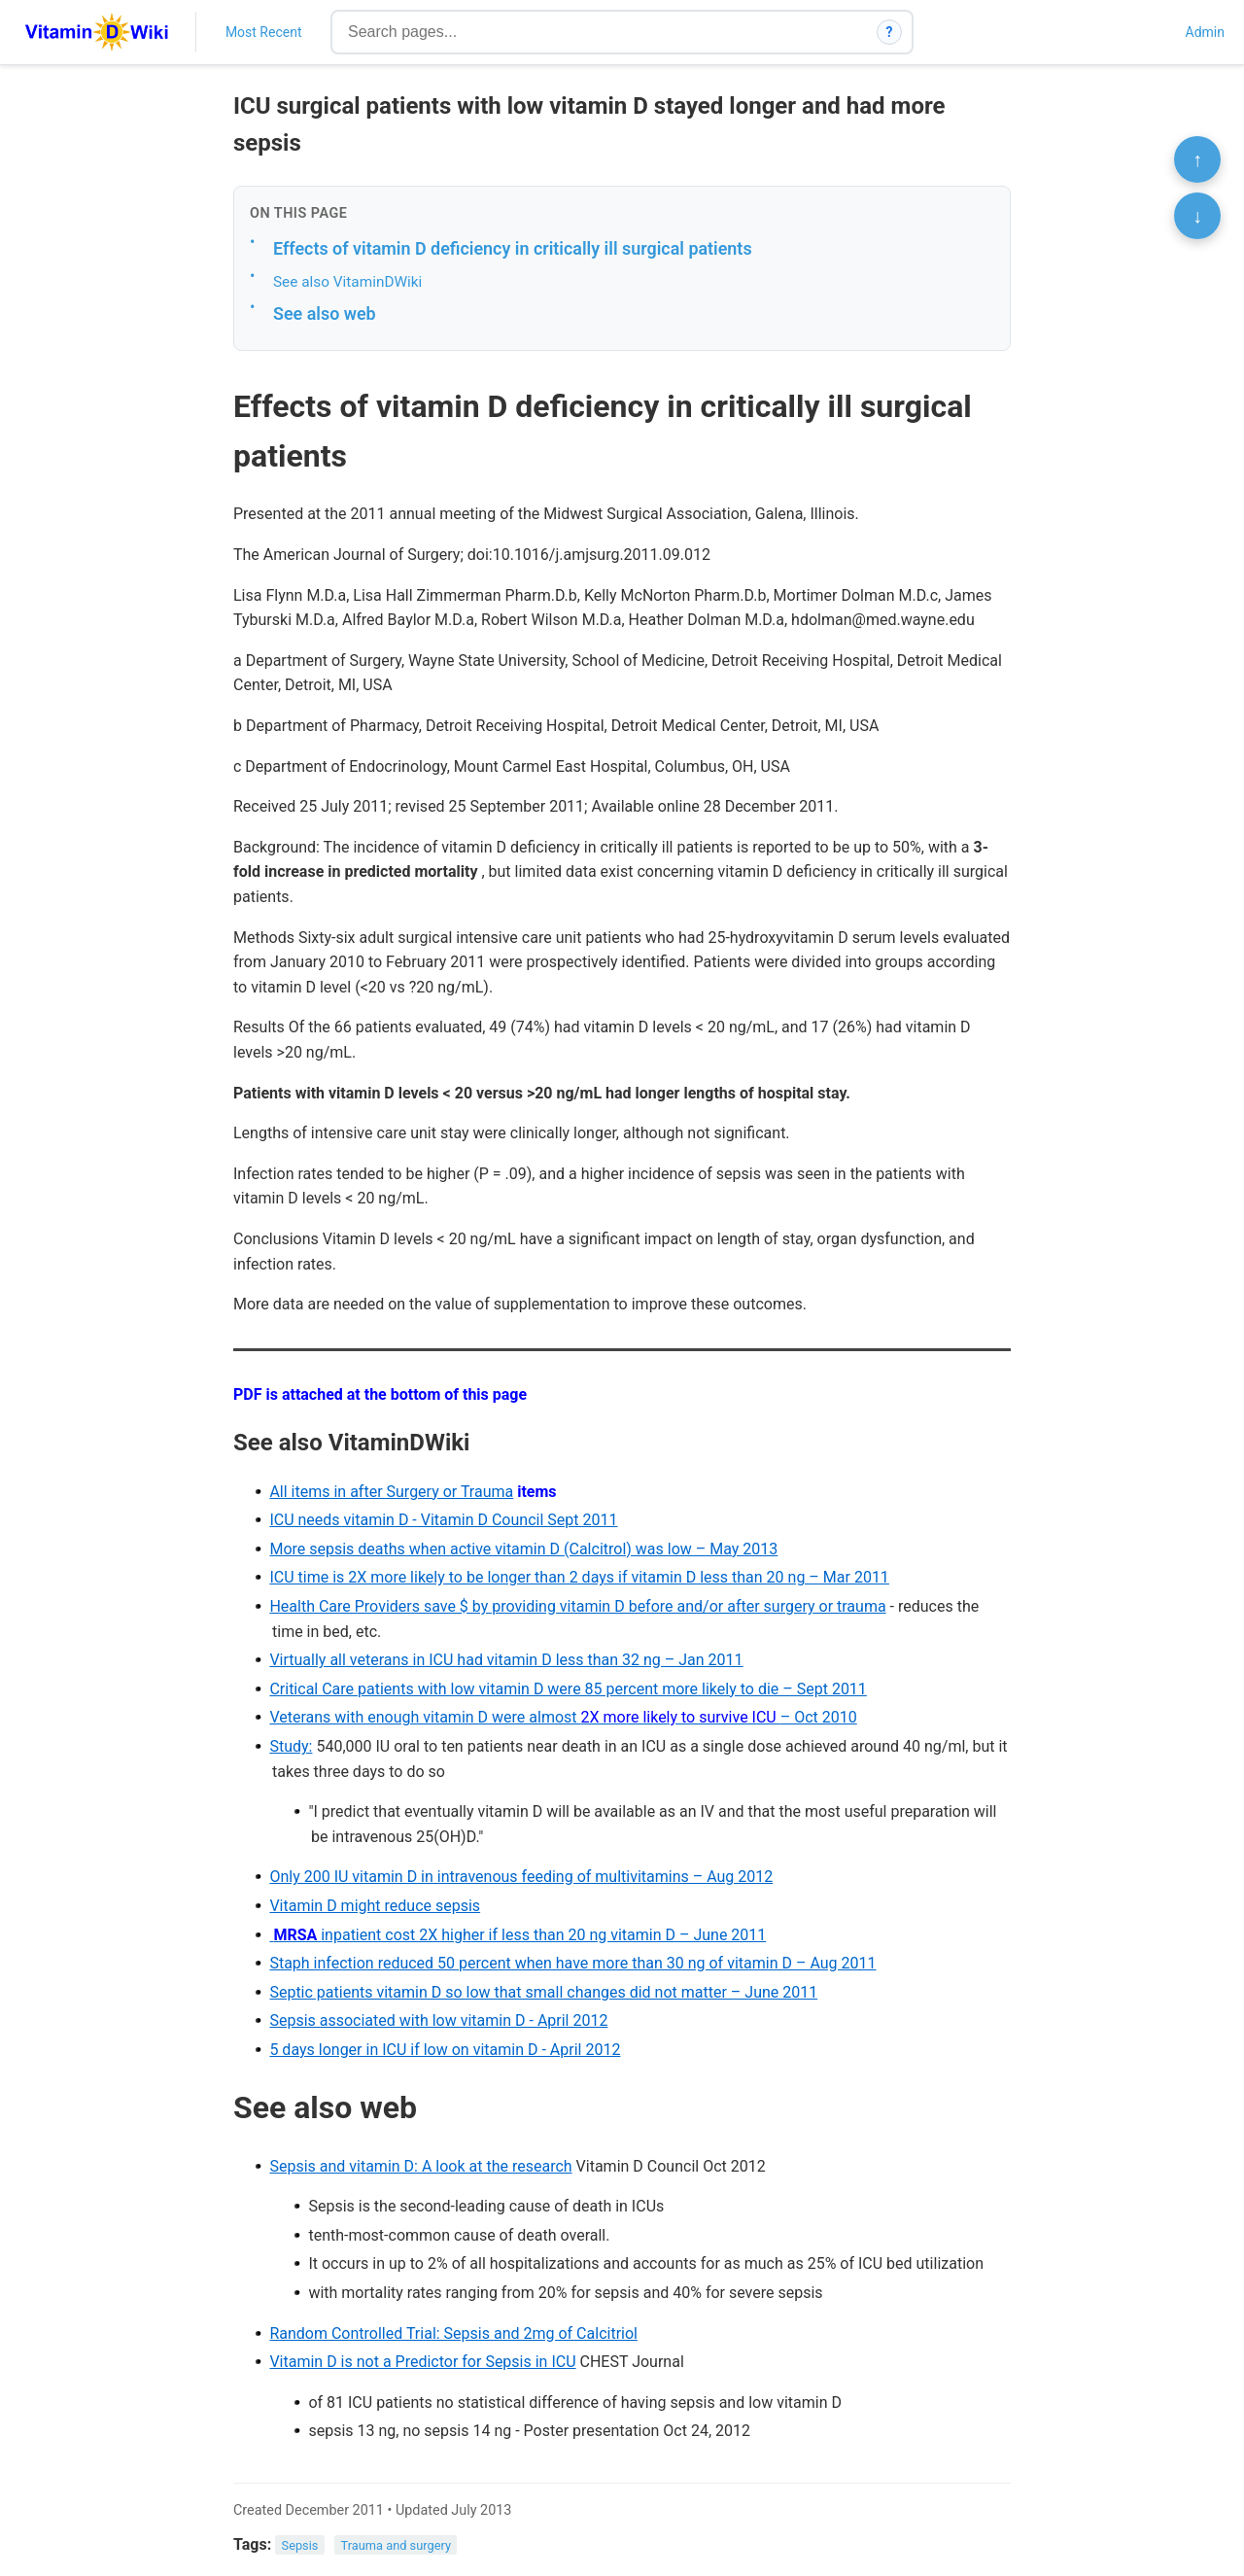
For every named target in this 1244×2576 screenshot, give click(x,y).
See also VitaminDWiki (347, 282)
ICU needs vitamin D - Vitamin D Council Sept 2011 (443, 1520)
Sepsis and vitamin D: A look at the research (420, 2166)
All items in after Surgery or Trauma (391, 1491)
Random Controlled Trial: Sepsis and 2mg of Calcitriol (453, 2333)
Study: (290, 1746)
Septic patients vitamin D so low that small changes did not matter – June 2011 (543, 1992)
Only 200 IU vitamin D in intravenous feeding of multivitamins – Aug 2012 (521, 1876)
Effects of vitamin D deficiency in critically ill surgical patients (512, 248)
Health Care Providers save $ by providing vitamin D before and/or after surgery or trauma (577, 1606)
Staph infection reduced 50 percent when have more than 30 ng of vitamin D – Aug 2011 (572, 1963)
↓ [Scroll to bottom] (1197, 215)
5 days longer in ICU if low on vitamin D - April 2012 (444, 2049)
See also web (324, 313)
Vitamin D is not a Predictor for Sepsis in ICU (422, 2361)
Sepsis (300, 2545)
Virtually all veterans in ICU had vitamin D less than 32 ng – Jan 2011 (506, 1660)
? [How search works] (889, 32)
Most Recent (263, 32)
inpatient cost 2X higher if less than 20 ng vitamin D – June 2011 (517, 1935)
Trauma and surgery (396, 2545)
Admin (1205, 32)
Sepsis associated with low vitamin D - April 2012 (438, 2020)
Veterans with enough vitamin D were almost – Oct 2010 (562, 1717)
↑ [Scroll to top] (1197, 159)
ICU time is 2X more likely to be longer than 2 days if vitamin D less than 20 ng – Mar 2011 (578, 1577)
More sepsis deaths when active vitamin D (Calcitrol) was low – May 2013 (523, 1549)
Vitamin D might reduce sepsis (374, 1906)
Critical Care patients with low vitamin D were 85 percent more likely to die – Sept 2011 (567, 1689)
